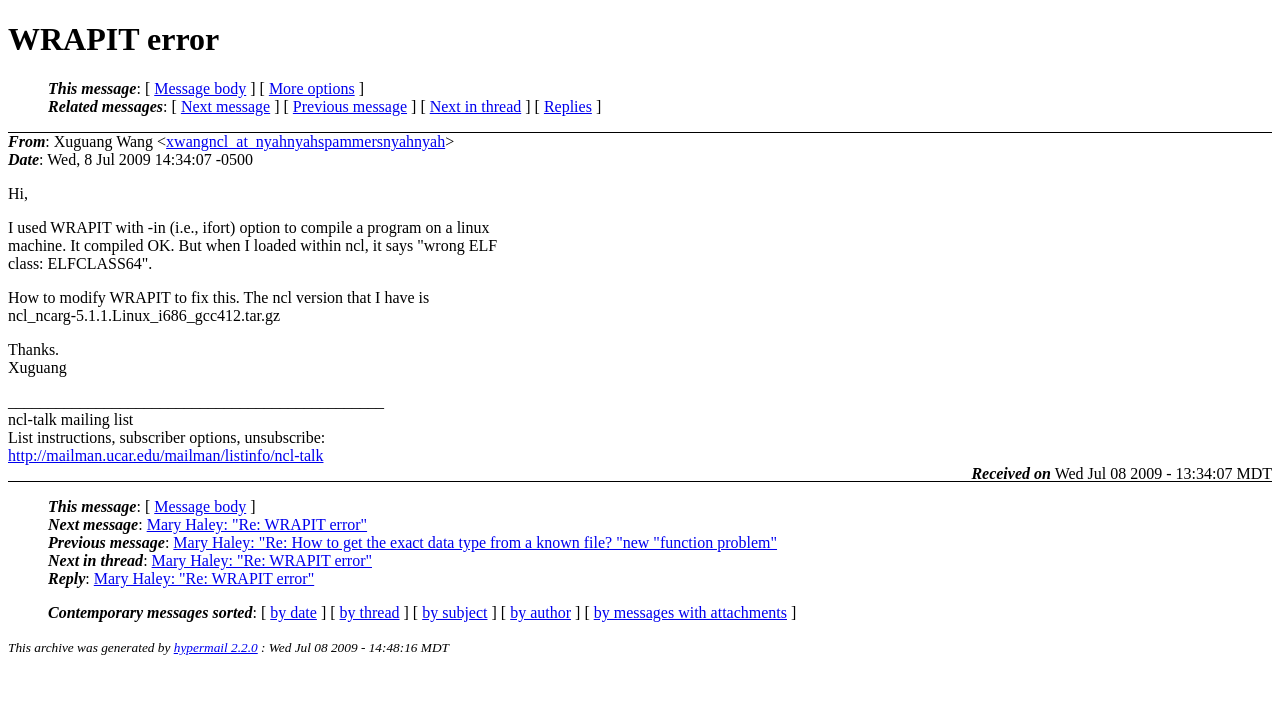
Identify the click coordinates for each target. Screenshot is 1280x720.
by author (540, 612)
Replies (568, 106)
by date (293, 612)
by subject (454, 612)
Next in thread (476, 106)
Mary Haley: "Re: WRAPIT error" (257, 524)
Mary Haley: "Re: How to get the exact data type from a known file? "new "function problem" (475, 542)
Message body (200, 88)
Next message (225, 106)
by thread (370, 612)
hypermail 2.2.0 (216, 647)
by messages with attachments (690, 612)
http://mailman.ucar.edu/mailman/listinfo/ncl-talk (165, 455)
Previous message (350, 106)
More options (312, 88)
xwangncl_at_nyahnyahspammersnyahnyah (305, 141)
